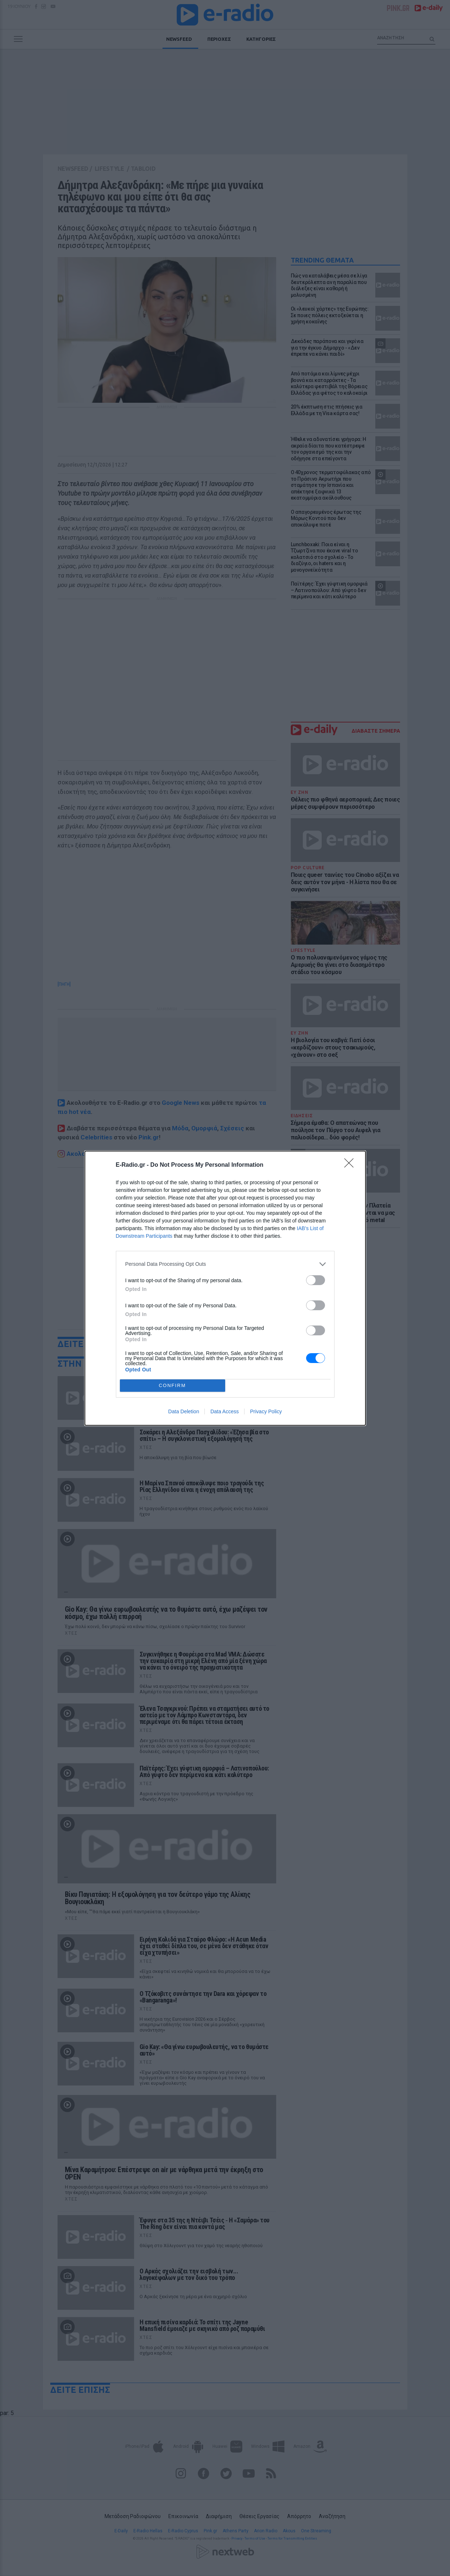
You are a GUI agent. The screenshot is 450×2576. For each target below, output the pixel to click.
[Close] (351, 1165)
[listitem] (225, 1264)
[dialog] (225, 1288)
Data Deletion (183, 1411)
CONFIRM (172, 1385)
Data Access (224, 1411)
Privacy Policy (266, 1411)
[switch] (315, 1280)
